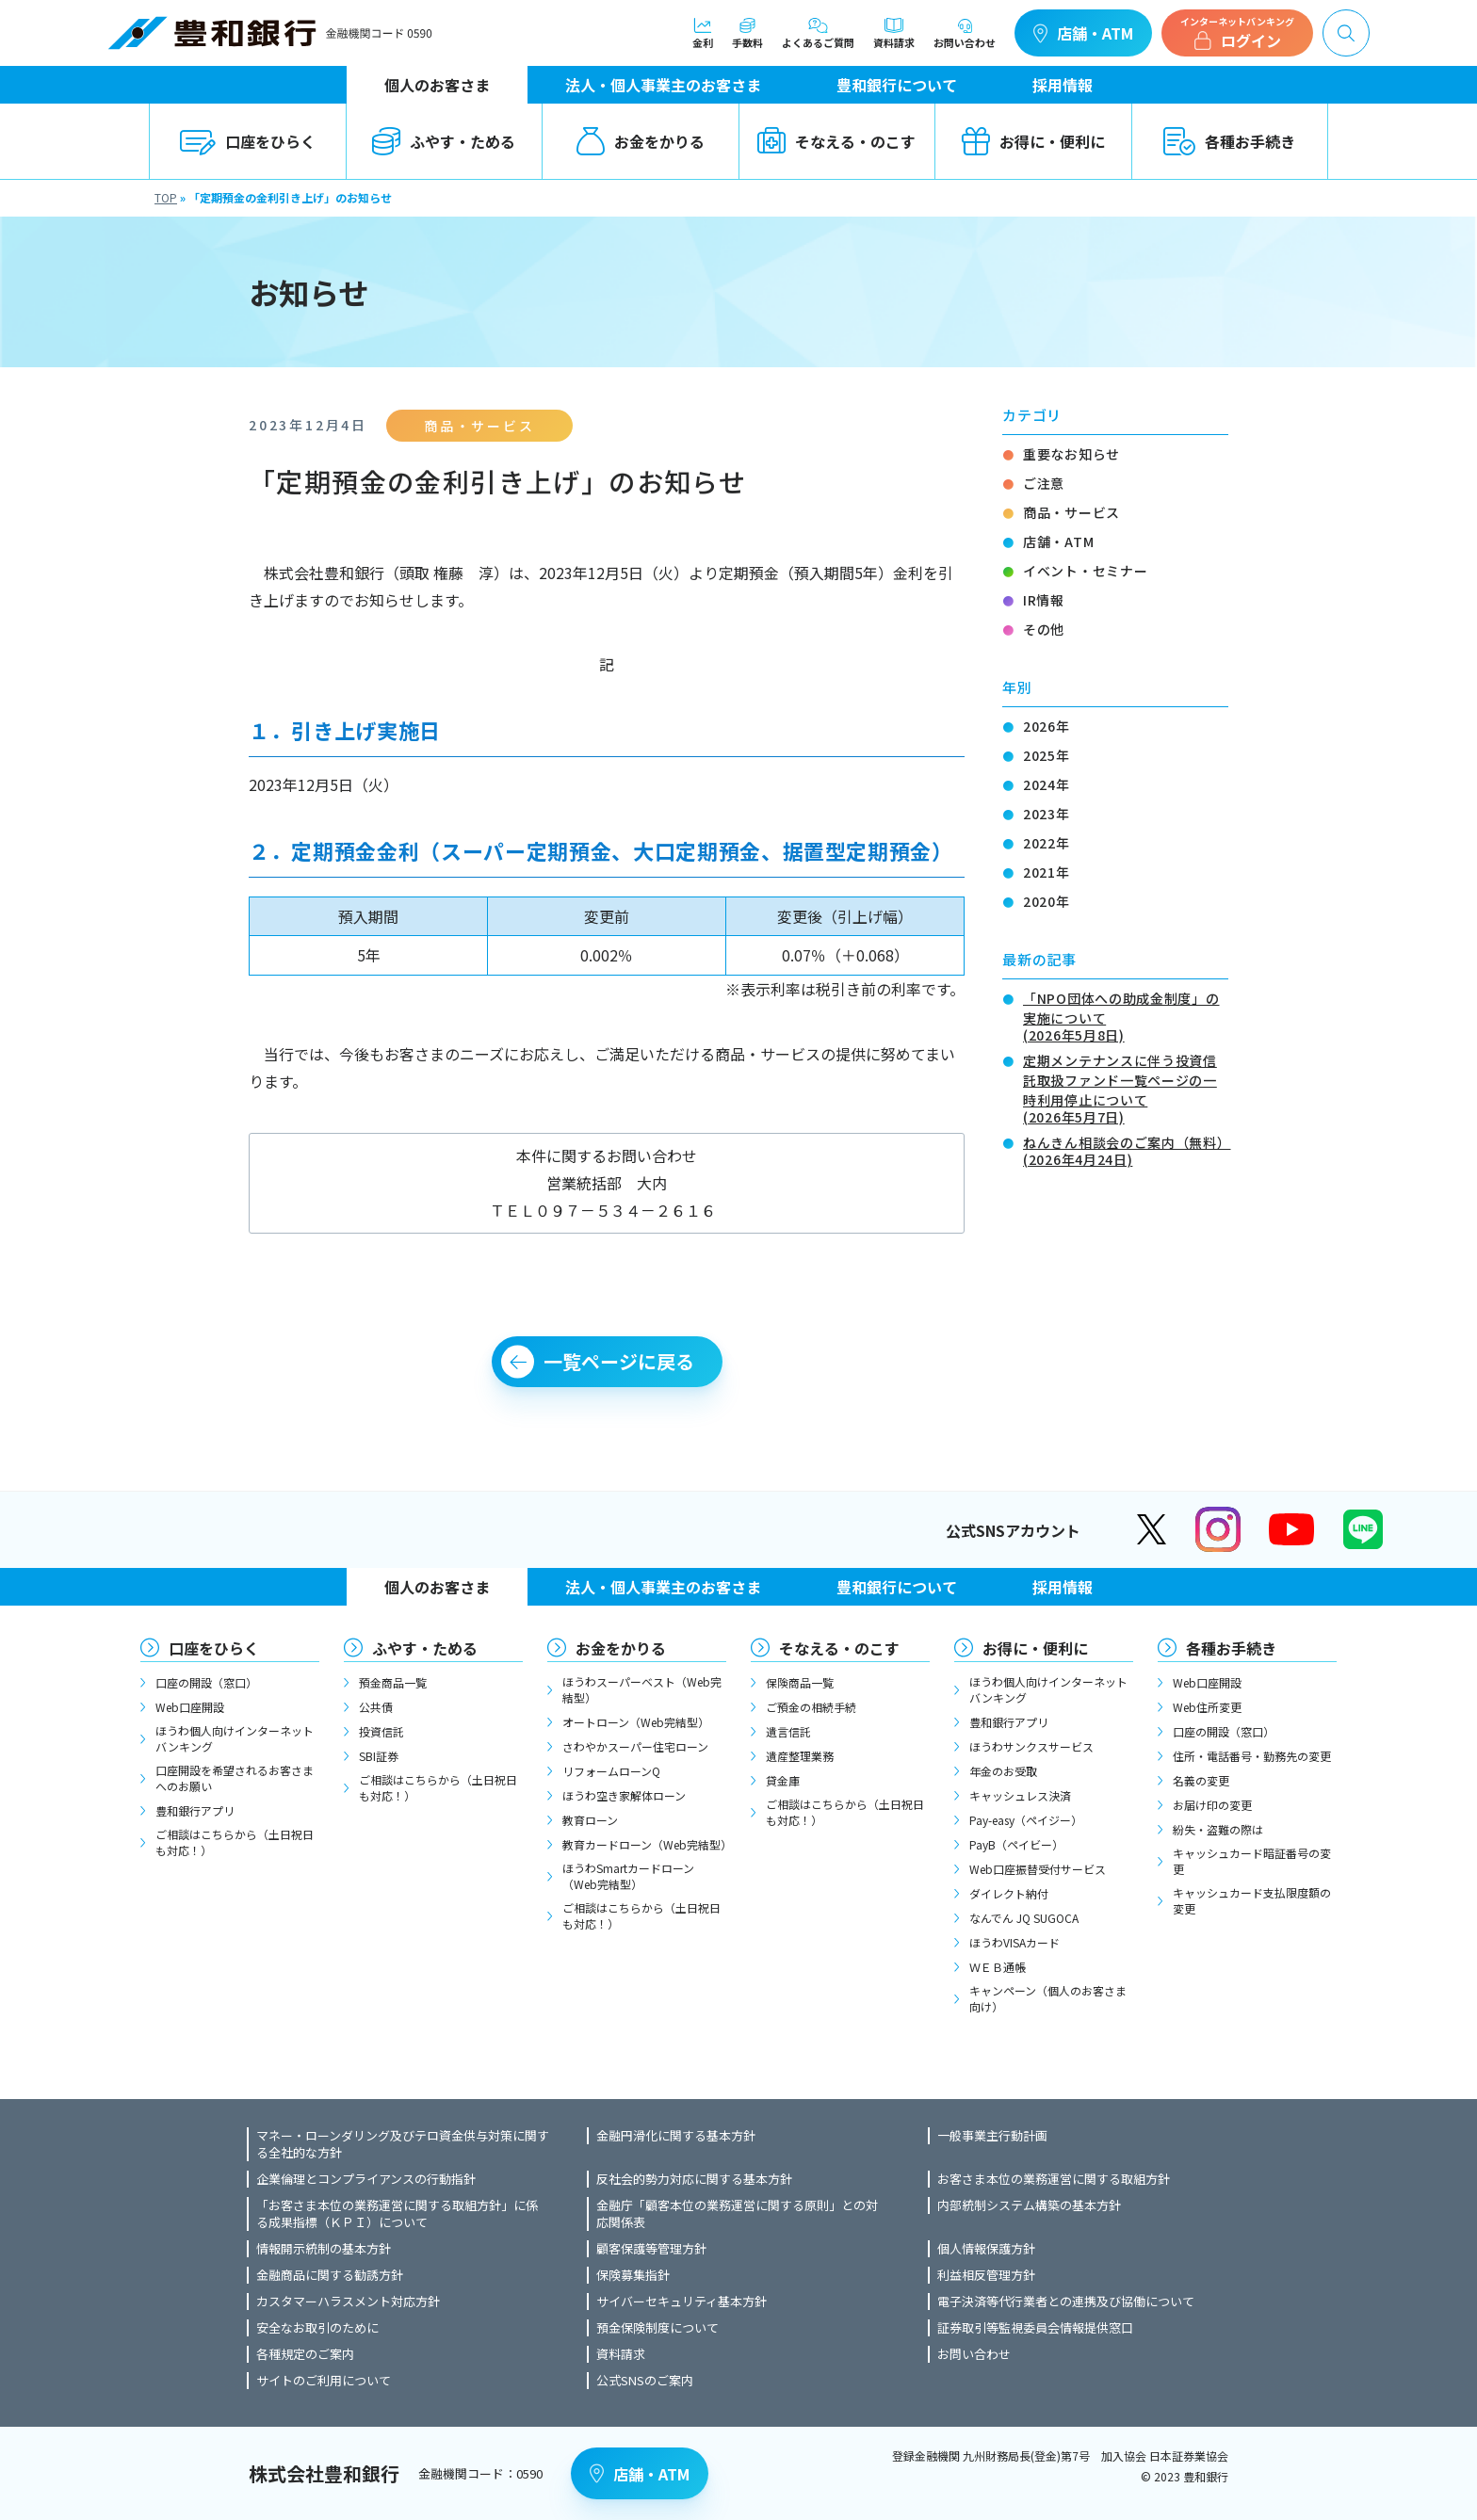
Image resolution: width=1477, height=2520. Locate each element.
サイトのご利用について (323, 2380)
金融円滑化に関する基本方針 (675, 2135)
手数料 (747, 33)
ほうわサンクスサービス (1031, 1746)
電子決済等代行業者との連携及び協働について (1065, 2301)
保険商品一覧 (800, 1682)
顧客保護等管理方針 (651, 2248)
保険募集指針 (633, 2275)
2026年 (1046, 726)
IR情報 (1043, 599)
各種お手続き (1229, 141)
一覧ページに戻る (619, 1361)
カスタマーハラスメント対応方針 (348, 2301)
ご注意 (1043, 483)
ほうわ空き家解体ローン (624, 1795)
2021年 (1046, 872)
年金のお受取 (1003, 1771)
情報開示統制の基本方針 (323, 2248)
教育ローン (590, 1820)
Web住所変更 (1207, 1707)
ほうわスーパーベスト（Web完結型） (642, 1689)
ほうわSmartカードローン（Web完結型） (628, 1876)
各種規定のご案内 (305, 2354)
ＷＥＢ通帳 (997, 1967)
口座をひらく (248, 141)
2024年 (1046, 784)
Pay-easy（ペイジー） (1025, 1820)
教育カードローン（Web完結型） (644, 1844)
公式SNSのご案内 (644, 2380)
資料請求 (894, 33)
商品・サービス (1071, 512)
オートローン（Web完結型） (635, 1722)
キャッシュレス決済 (1020, 1795)
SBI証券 (378, 1756)
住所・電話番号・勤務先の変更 (1252, 1756)
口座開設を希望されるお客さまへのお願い (234, 1778)
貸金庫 (783, 1780)
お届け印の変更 (1212, 1805)
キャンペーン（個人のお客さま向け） (1048, 1998)
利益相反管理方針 (986, 2275)
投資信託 (381, 1731)
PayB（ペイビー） (1016, 1844)
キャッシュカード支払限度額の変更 (1252, 1900)
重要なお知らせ (1071, 453)
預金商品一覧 (393, 1682)
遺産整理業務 (800, 1756)
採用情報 (1062, 84)
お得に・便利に (1033, 141)
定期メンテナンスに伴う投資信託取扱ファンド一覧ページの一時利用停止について (1125, 1087)
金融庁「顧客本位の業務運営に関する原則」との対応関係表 (737, 2214)
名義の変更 (1201, 1780)
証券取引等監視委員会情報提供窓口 (1035, 2327)
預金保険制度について (657, 2327)
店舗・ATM (1083, 33)
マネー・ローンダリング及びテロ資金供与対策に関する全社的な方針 (402, 2144)
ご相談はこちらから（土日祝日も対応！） (234, 1842)
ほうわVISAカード (1014, 1942)
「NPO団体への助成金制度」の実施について (1125, 1015)
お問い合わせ (964, 33)
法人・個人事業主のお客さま (663, 84)
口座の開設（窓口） (206, 1682)
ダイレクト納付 (1008, 1893)
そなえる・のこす (836, 141)
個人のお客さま (437, 84)
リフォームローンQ (611, 1771)
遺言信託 (788, 1731)
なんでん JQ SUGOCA (1024, 1918)
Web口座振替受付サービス (1037, 1869)
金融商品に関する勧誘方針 (329, 2275)
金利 (702, 33)
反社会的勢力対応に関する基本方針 (694, 2179)
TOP (165, 197)
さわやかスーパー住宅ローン (635, 1746)
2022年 (1046, 842)
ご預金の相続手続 (811, 1707)
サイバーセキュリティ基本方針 (681, 2301)
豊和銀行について (896, 84)
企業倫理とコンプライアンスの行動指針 (366, 2179)
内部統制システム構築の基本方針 (1029, 2205)
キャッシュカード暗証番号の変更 (1252, 1861)
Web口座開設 (189, 1707)
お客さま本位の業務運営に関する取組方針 (1053, 2179)
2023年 (1046, 813)
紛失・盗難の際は (1218, 1829)
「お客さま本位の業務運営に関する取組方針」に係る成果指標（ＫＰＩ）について (397, 2214)
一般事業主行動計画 (992, 2135)
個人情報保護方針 (986, 2248)
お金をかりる (640, 141)
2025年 (1046, 755)
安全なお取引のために (317, 2327)
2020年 (1046, 901)
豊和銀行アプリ (195, 1810)
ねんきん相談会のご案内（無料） (1125, 1149)
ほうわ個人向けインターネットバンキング (234, 1738)
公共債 (376, 1707)
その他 (1043, 629)
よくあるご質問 (818, 33)
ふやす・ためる (443, 141)
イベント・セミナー (1085, 570)
